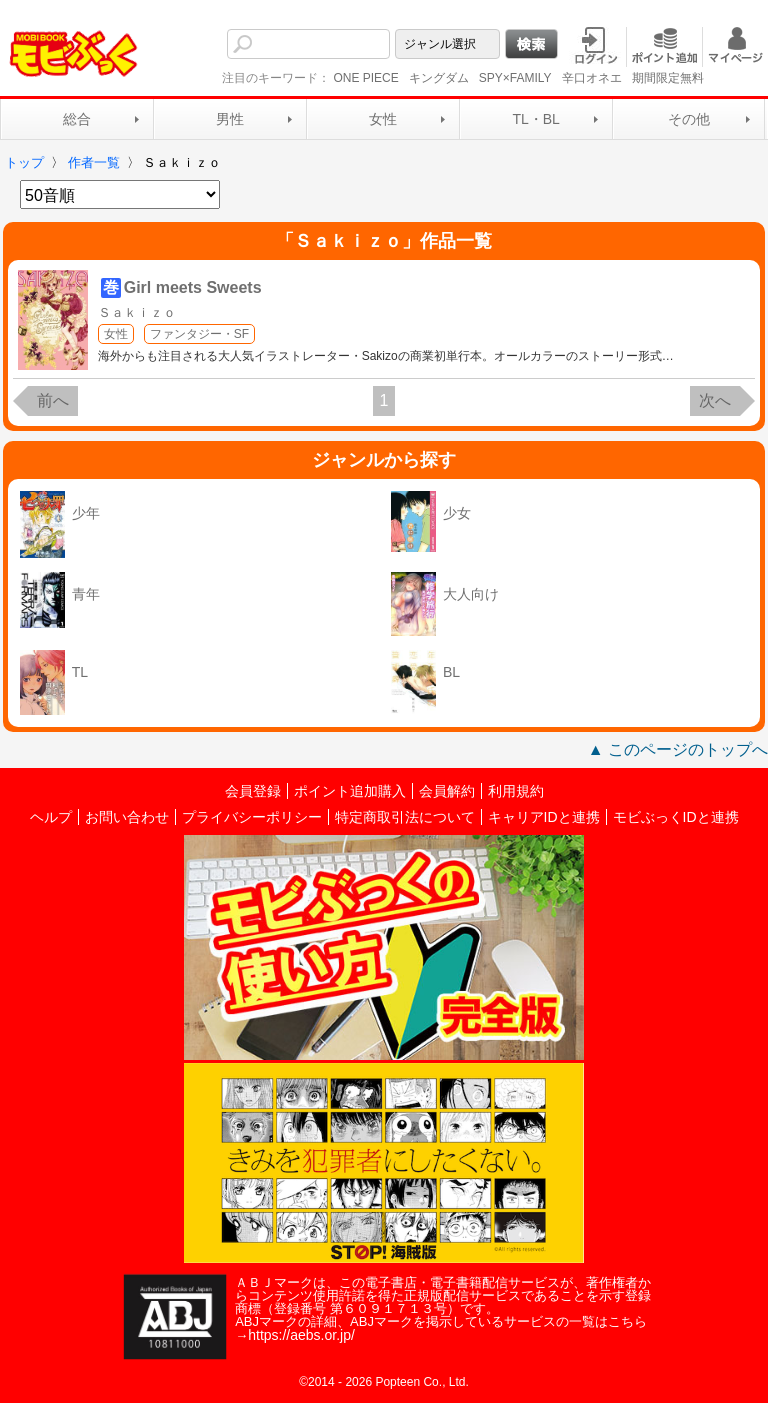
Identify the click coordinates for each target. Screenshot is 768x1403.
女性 (383, 119)
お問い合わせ (127, 817)
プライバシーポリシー (252, 817)
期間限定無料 (668, 78)
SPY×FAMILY (515, 78)
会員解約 (447, 791)
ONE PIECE (365, 78)
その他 (689, 119)
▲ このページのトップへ (678, 749)
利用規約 (516, 791)
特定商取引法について (405, 817)
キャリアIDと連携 (544, 817)
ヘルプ (51, 817)
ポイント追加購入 (350, 791)
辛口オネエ (592, 78)
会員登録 (253, 791)
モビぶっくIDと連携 (676, 817)
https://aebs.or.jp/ (301, 1335)
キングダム (439, 78)
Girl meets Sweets (193, 287)
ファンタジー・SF (199, 334)
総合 (77, 119)
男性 (230, 119)
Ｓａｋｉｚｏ (137, 312)
